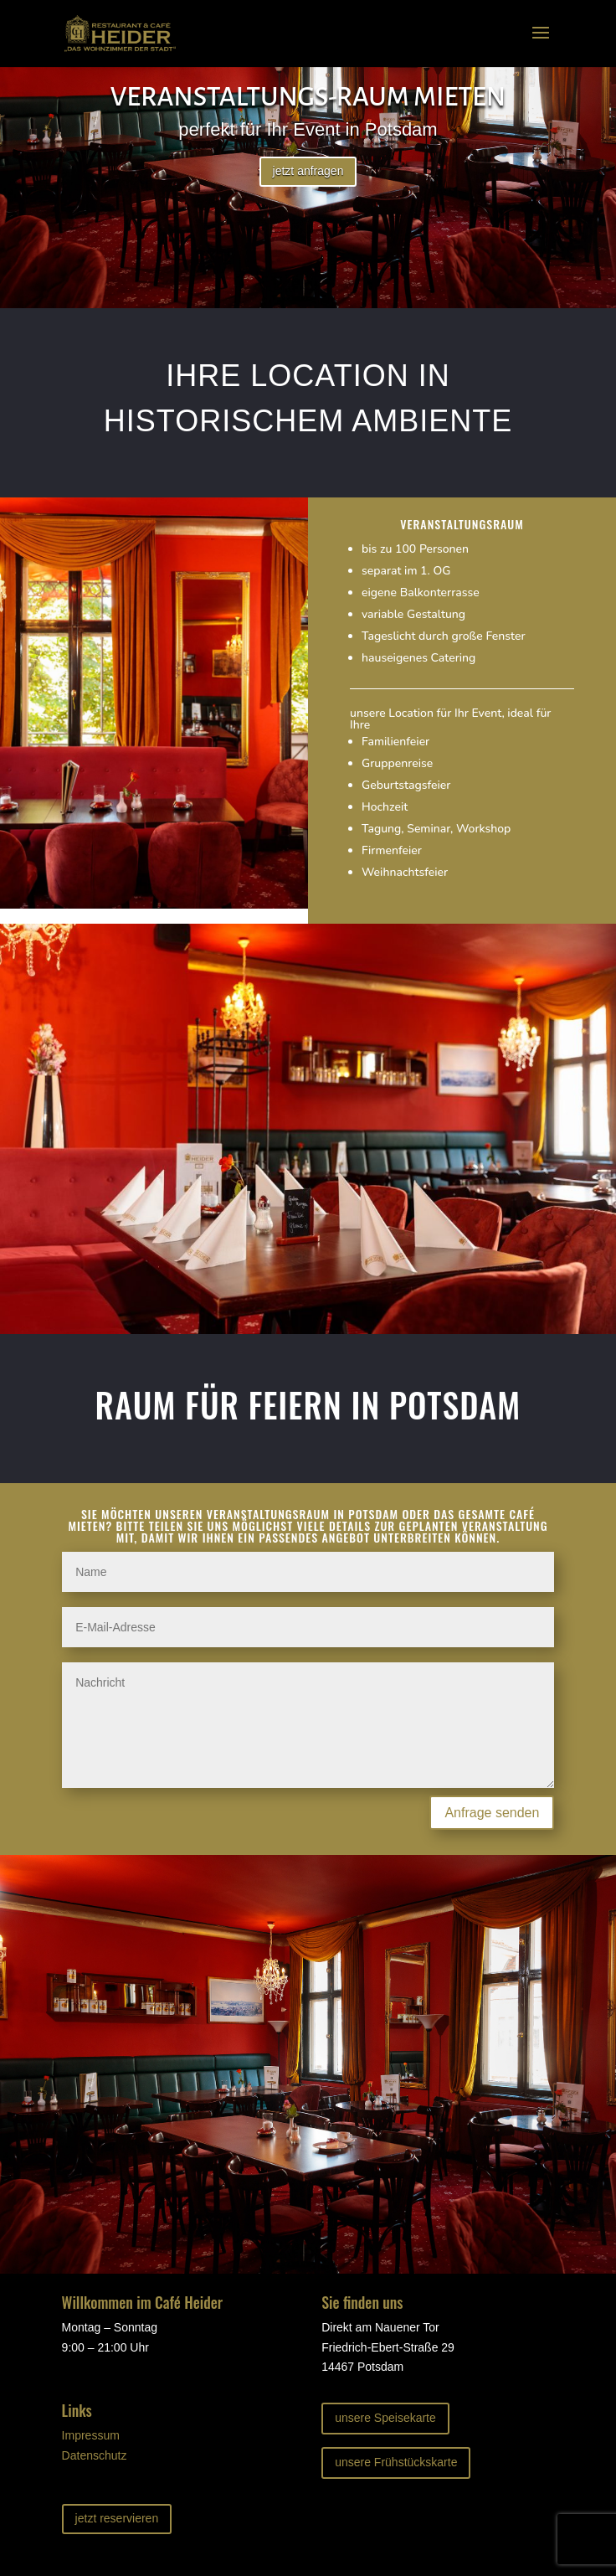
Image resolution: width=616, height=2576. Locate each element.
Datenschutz (94, 2455)
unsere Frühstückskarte (396, 2462)
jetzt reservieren (117, 2518)
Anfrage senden (491, 1813)
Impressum (91, 2435)
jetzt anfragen (308, 171)
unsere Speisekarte (385, 2417)
